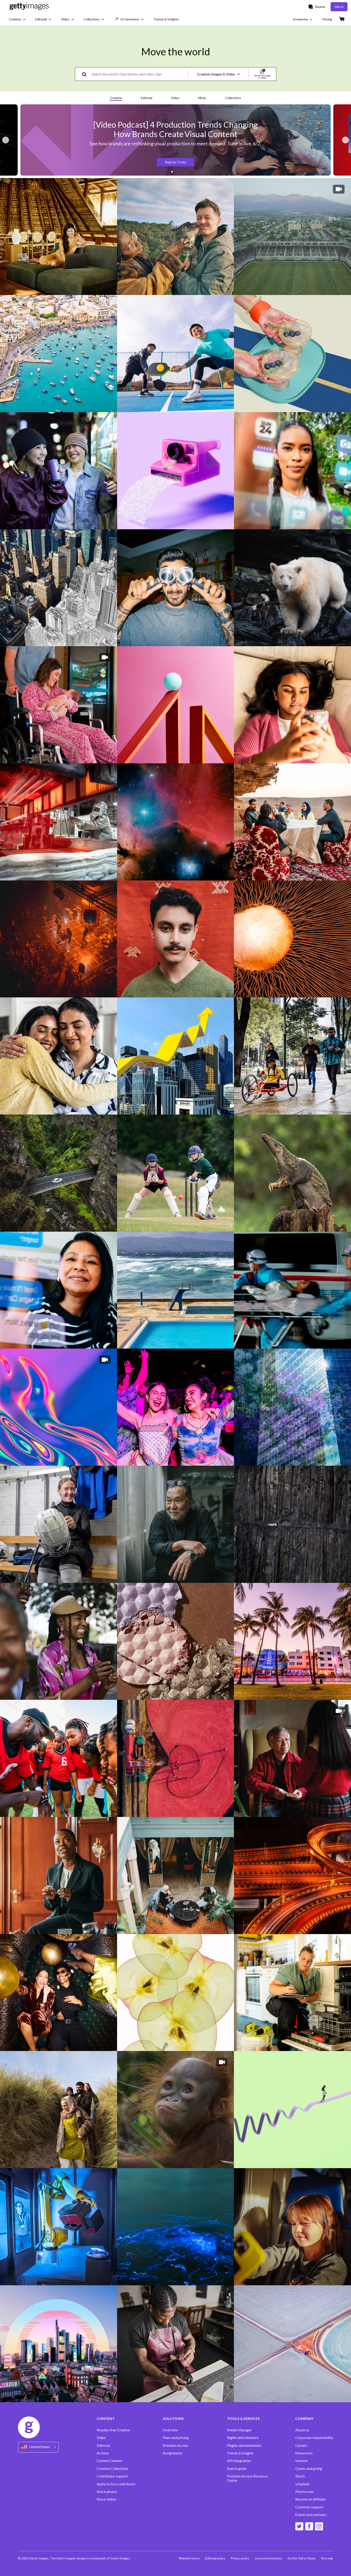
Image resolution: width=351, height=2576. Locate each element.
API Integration (239, 2461)
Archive (103, 2453)
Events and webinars (311, 2515)
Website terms (189, 2558)
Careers (301, 2445)
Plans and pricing (176, 2438)
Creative (116, 98)
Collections (233, 98)
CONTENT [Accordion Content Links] (106, 2419)
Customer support (309, 2507)
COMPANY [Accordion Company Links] (304, 2419)
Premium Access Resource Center (247, 2478)
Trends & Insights (240, 2453)
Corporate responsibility (314, 2438)
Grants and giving (308, 2468)
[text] (139, 74)
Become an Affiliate (310, 2499)
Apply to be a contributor (116, 2484)
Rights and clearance (243, 2438)
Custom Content (109, 2461)
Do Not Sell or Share (302, 2558)
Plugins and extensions (244, 2445)
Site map (327, 2558)
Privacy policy (240, 2558)
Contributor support (112, 2476)
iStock (300, 2476)
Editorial (146, 98)
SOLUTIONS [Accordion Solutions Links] (173, 2419)
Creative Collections (112, 2468)
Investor (301, 2461)
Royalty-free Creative (113, 2430)
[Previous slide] (5, 140)
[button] (172, 172)
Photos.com (304, 2492)
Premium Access (175, 2445)
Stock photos (107, 2492)
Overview (170, 2430)
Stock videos (106, 2499)
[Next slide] (345, 140)
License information (268, 2558)
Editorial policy (215, 2558)
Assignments (172, 2453)
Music (202, 98)
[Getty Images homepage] (29, 6)
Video (175, 98)
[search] (86, 74)
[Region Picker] (38, 2447)
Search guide (236, 2468)
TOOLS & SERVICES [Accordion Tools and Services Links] (243, 2419)
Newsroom (303, 2453)
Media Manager (239, 2430)
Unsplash (302, 2484)
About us (302, 2430)
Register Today (175, 162)
